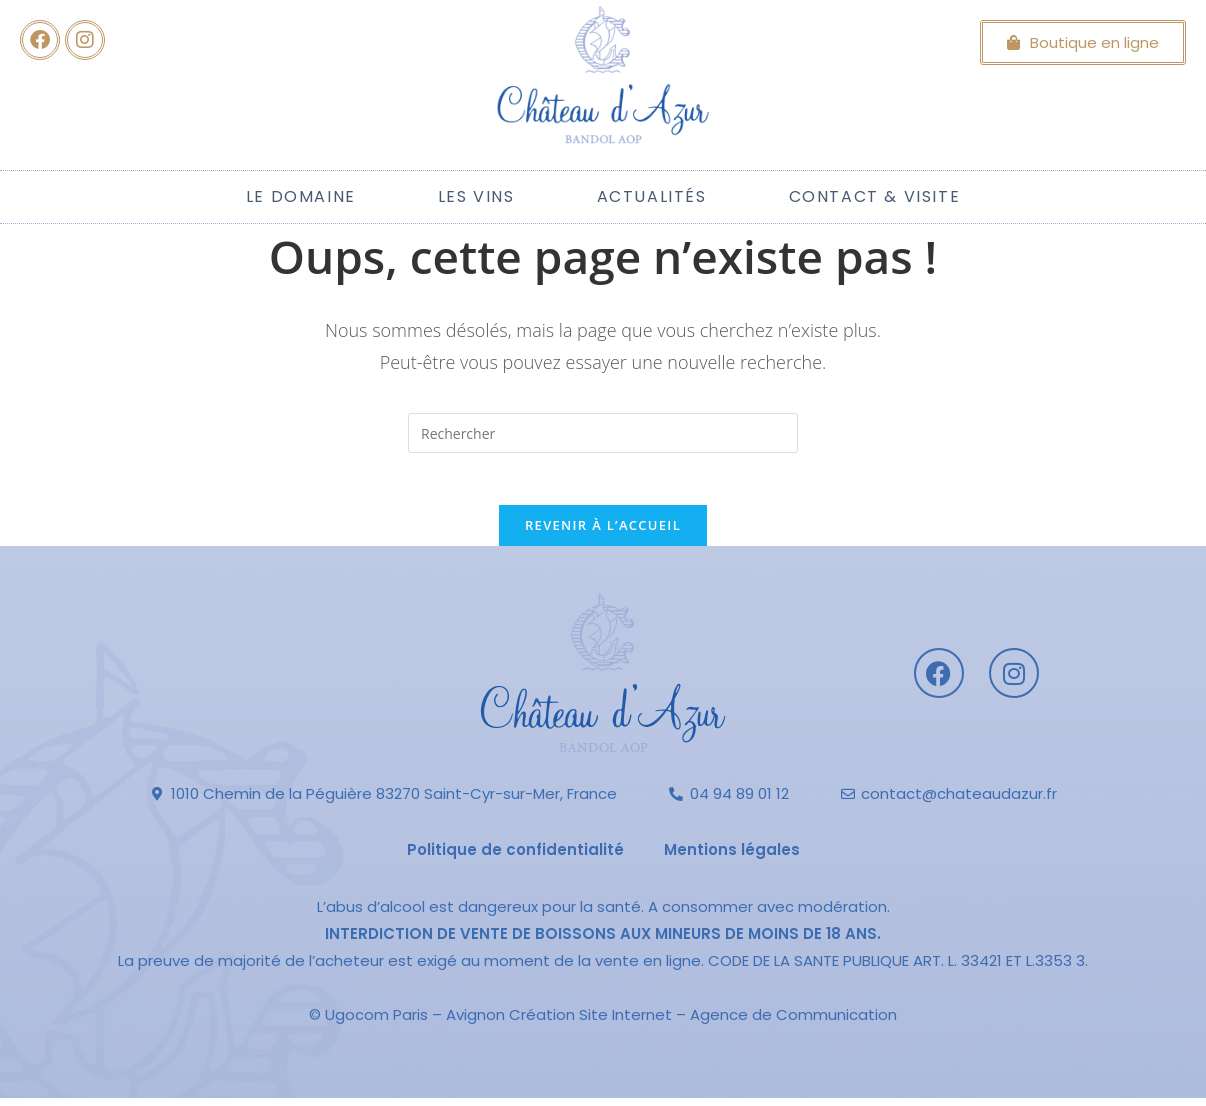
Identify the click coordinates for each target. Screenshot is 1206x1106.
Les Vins (476, 196)
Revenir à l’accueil (603, 533)
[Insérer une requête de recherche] (603, 433)
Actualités (652, 196)
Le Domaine (301, 196)
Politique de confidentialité (515, 857)
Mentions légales (732, 857)
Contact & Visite (875, 196)
